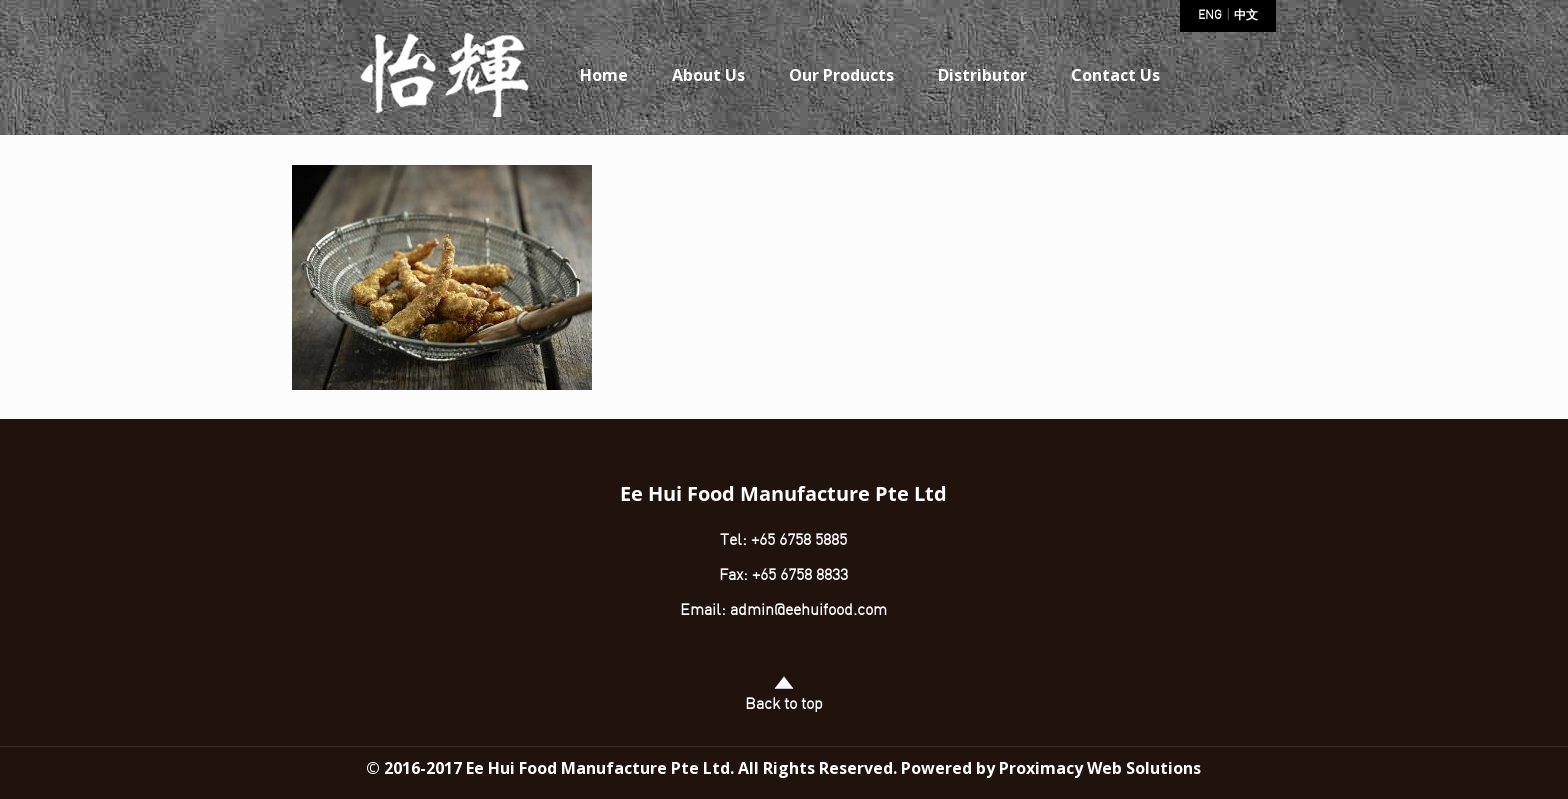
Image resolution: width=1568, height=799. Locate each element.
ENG (1210, 16)
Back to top (784, 693)
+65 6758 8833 (800, 576)
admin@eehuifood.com (808, 611)
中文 (1246, 16)
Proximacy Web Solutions (1100, 768)
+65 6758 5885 (797, 541)
